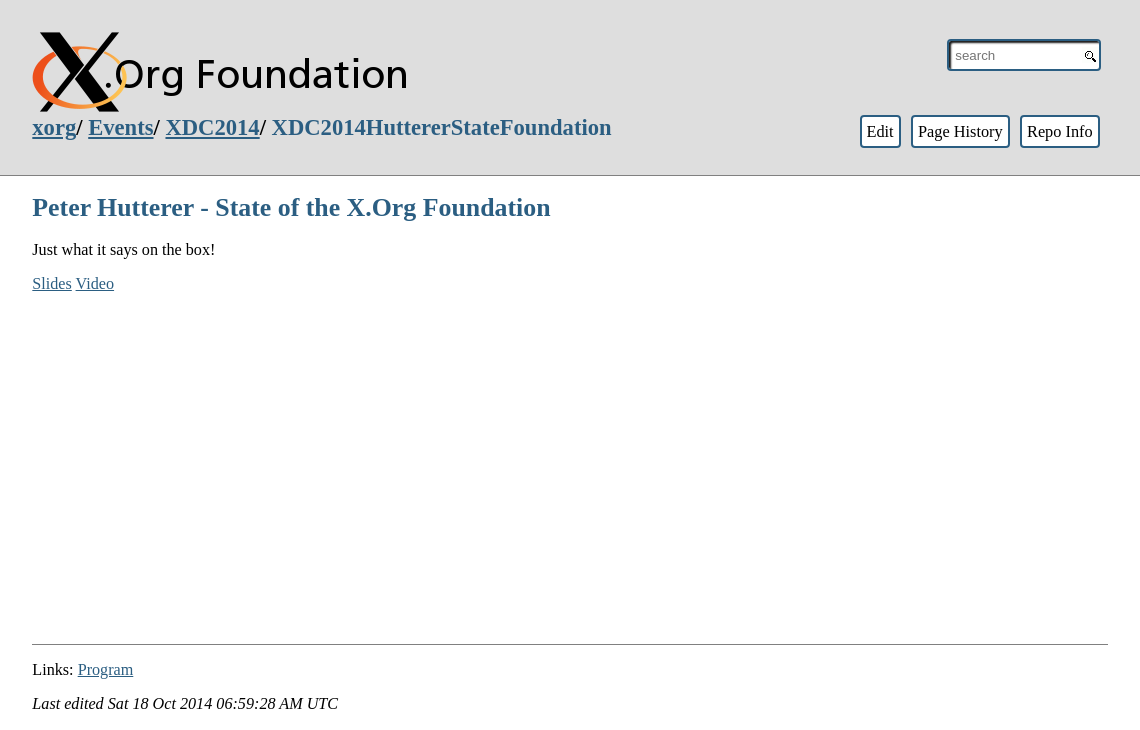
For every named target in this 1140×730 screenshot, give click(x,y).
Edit (879, 131)
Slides (52, 283)
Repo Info (1060, 131)
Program (106, 669)
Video (95, 283)
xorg (54, 127)
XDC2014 (212, 127)
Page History (960, 131)
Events (120, 127)
